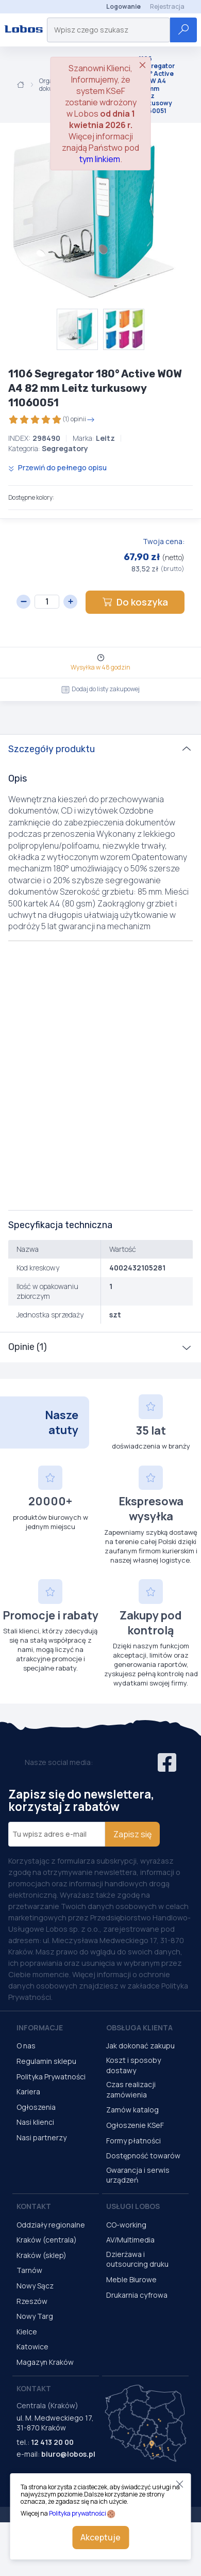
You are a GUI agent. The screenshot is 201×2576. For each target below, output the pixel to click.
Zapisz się (132, 1834)
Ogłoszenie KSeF (135, 2125)
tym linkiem (99, 159)
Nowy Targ (34, 2316)
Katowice (32, 2346)
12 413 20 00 (52, 2442)
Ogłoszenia (36, 2107)
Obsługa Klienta (139, 2027)
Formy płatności (133, 2140)
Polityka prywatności (77, 2513)
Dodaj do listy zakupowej (100, 689)
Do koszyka (135, 602)
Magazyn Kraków (45, 2362)
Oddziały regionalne (50, 2225)
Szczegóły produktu (51, 749)
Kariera (28, 2091)
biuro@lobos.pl (68, 2454)
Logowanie (123, 6)
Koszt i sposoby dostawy (133, 2065)
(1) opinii (51, 419)
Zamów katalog (132, 2109)
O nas (26, 2045)
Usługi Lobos (133, 2206)
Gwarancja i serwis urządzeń (138, 2175)
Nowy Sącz (35, 2286)
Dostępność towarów (143, 2155)
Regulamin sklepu (46, 2061)
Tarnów (29, 2270)
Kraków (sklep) (41, 2255)
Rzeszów (31, 2301)
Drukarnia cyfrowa (136, 2295)
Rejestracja (167, 6)
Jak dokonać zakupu (140, 2045)
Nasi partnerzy (41, 2137)
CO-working (126, 2225)
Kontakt (33, 2206)
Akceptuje (100, 2537)
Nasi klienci (35, 2122)
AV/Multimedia (130, 2240)
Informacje (39, 2027)
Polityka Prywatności (51, 2076)
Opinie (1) (27, 1347)
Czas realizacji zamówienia (131, 2089)
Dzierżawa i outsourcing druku (137, 2259)
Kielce (26, 2331)
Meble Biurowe (131, 2279)
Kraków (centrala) (46, 2240)
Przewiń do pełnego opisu (57, 467)
